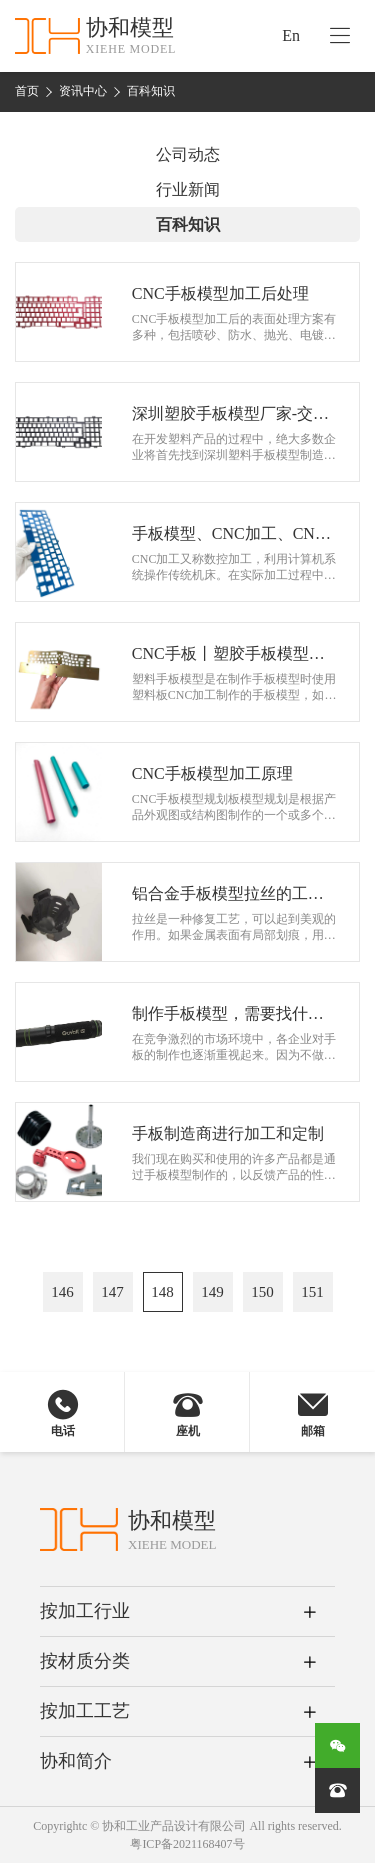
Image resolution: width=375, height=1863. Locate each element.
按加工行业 (85, 1611)
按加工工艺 (85, 1711)
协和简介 (76, 1761)
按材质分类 (85, 1661)
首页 (27, 91)
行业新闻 (188, 189)
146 (62, 1292)
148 (162, 1292)
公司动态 (188, 154)
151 (312, 1292)
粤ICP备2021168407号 (187, 1844)
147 (112, 1292)
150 (262, 1292)
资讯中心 (83, 91)
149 (212, 1292)
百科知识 (151, 91)
